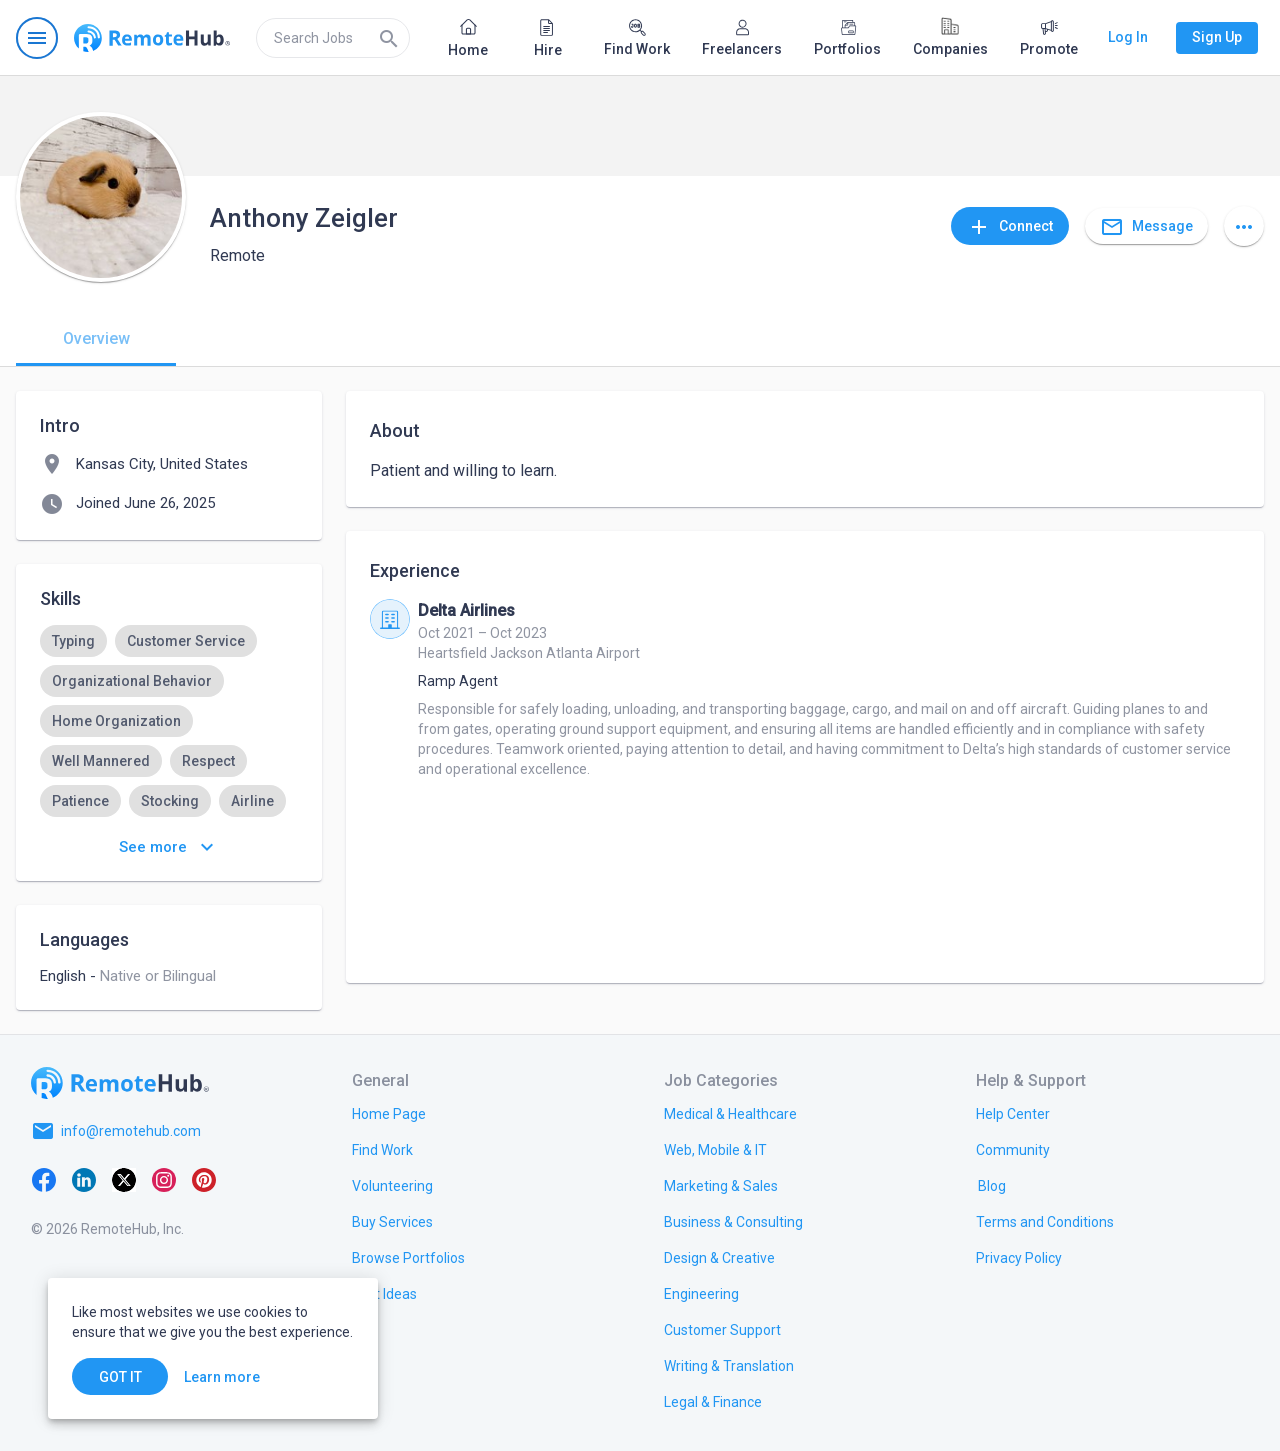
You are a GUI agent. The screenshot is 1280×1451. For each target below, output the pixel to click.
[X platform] (124, 1179)
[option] (73, 641)
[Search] (389, 38)
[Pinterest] (204, 1179)
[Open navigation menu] (37, 38)
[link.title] (389, 1113)
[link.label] (1013, 1113)
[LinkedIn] (84, 1179)
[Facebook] (44, 1179)
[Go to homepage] (152, 38)
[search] (333, 38)
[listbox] (169, 741)
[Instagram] (164, 1179)
